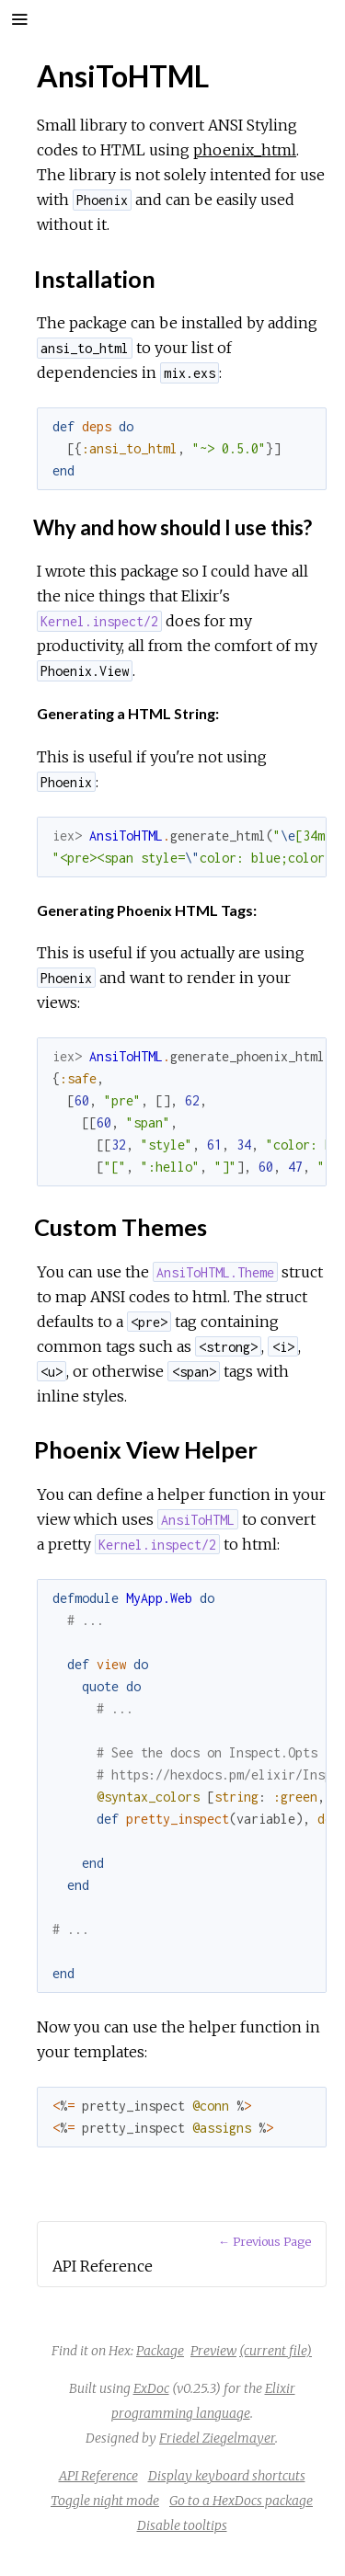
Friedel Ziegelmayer (217, 2438)
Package (160, 2350)
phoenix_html (244, 150)
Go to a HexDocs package (241, 2500)
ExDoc (151, 2388)
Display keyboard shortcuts (226, 2475)
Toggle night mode (105, 2500)
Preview (213, 2350)
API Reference (98, 2475)
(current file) (275, 2350)
